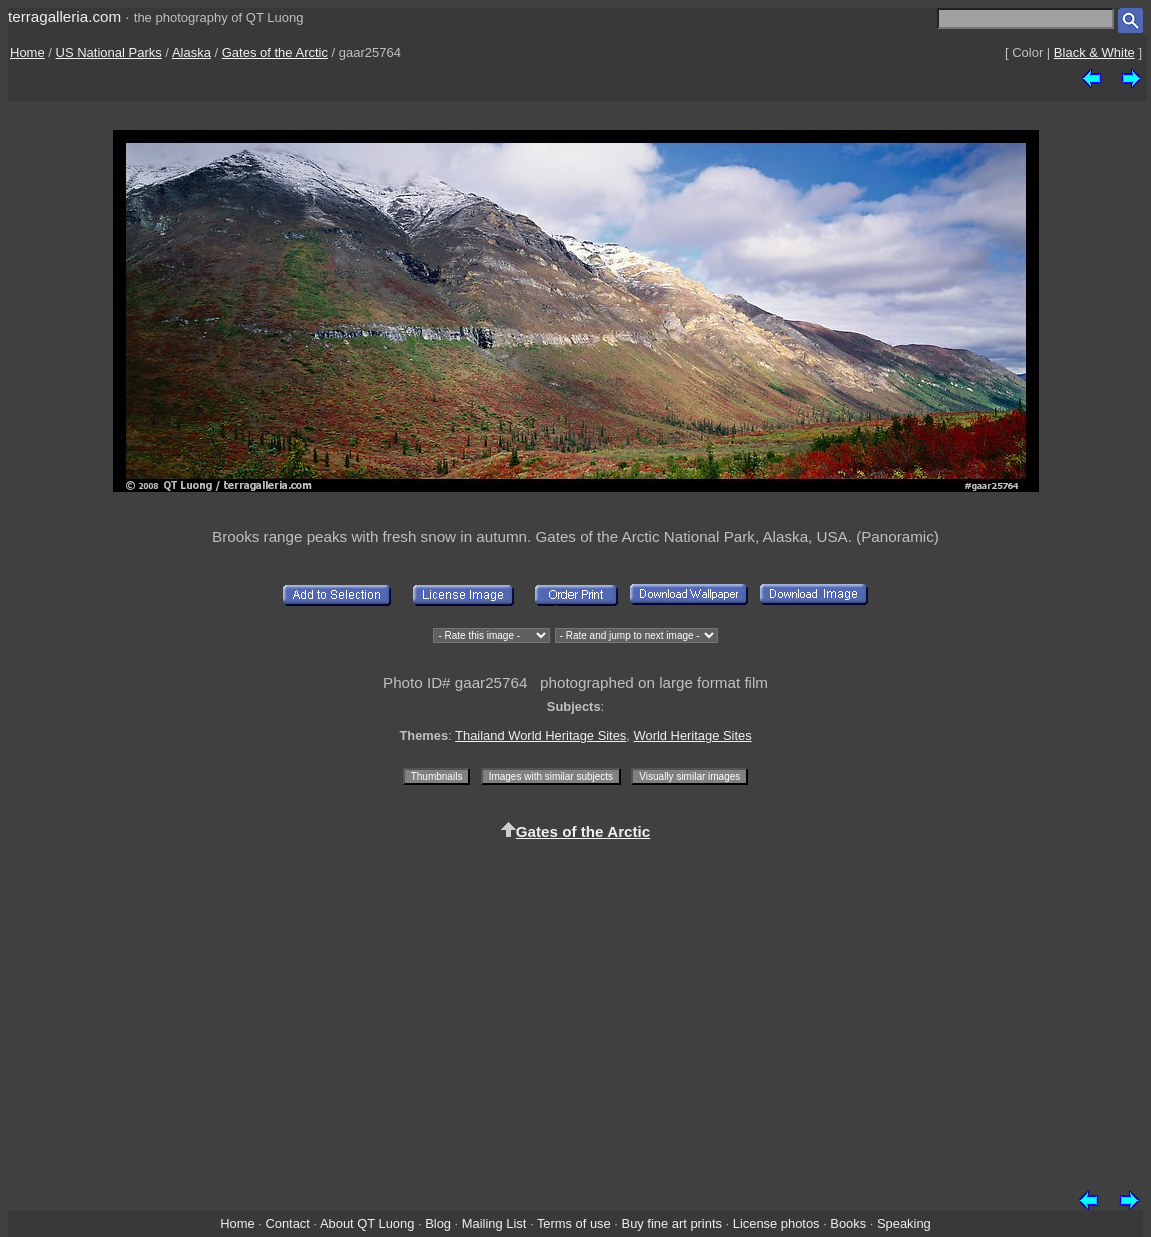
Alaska (191, 52)
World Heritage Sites (693, 735)
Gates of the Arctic (275, 52)
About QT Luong (367, 1223)
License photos (776, 1223)
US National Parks (109, 52)
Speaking (904, 1223)
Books (848, 1223)
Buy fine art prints (672, 1223)
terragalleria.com (64, 16)
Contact (287, 1223)
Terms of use (574, 1223)
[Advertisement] (575, 1012)
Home (27, 52)
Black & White (1094, 52)
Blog (438, 1223)
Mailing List (494, 1223)
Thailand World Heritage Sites (540, 735)
